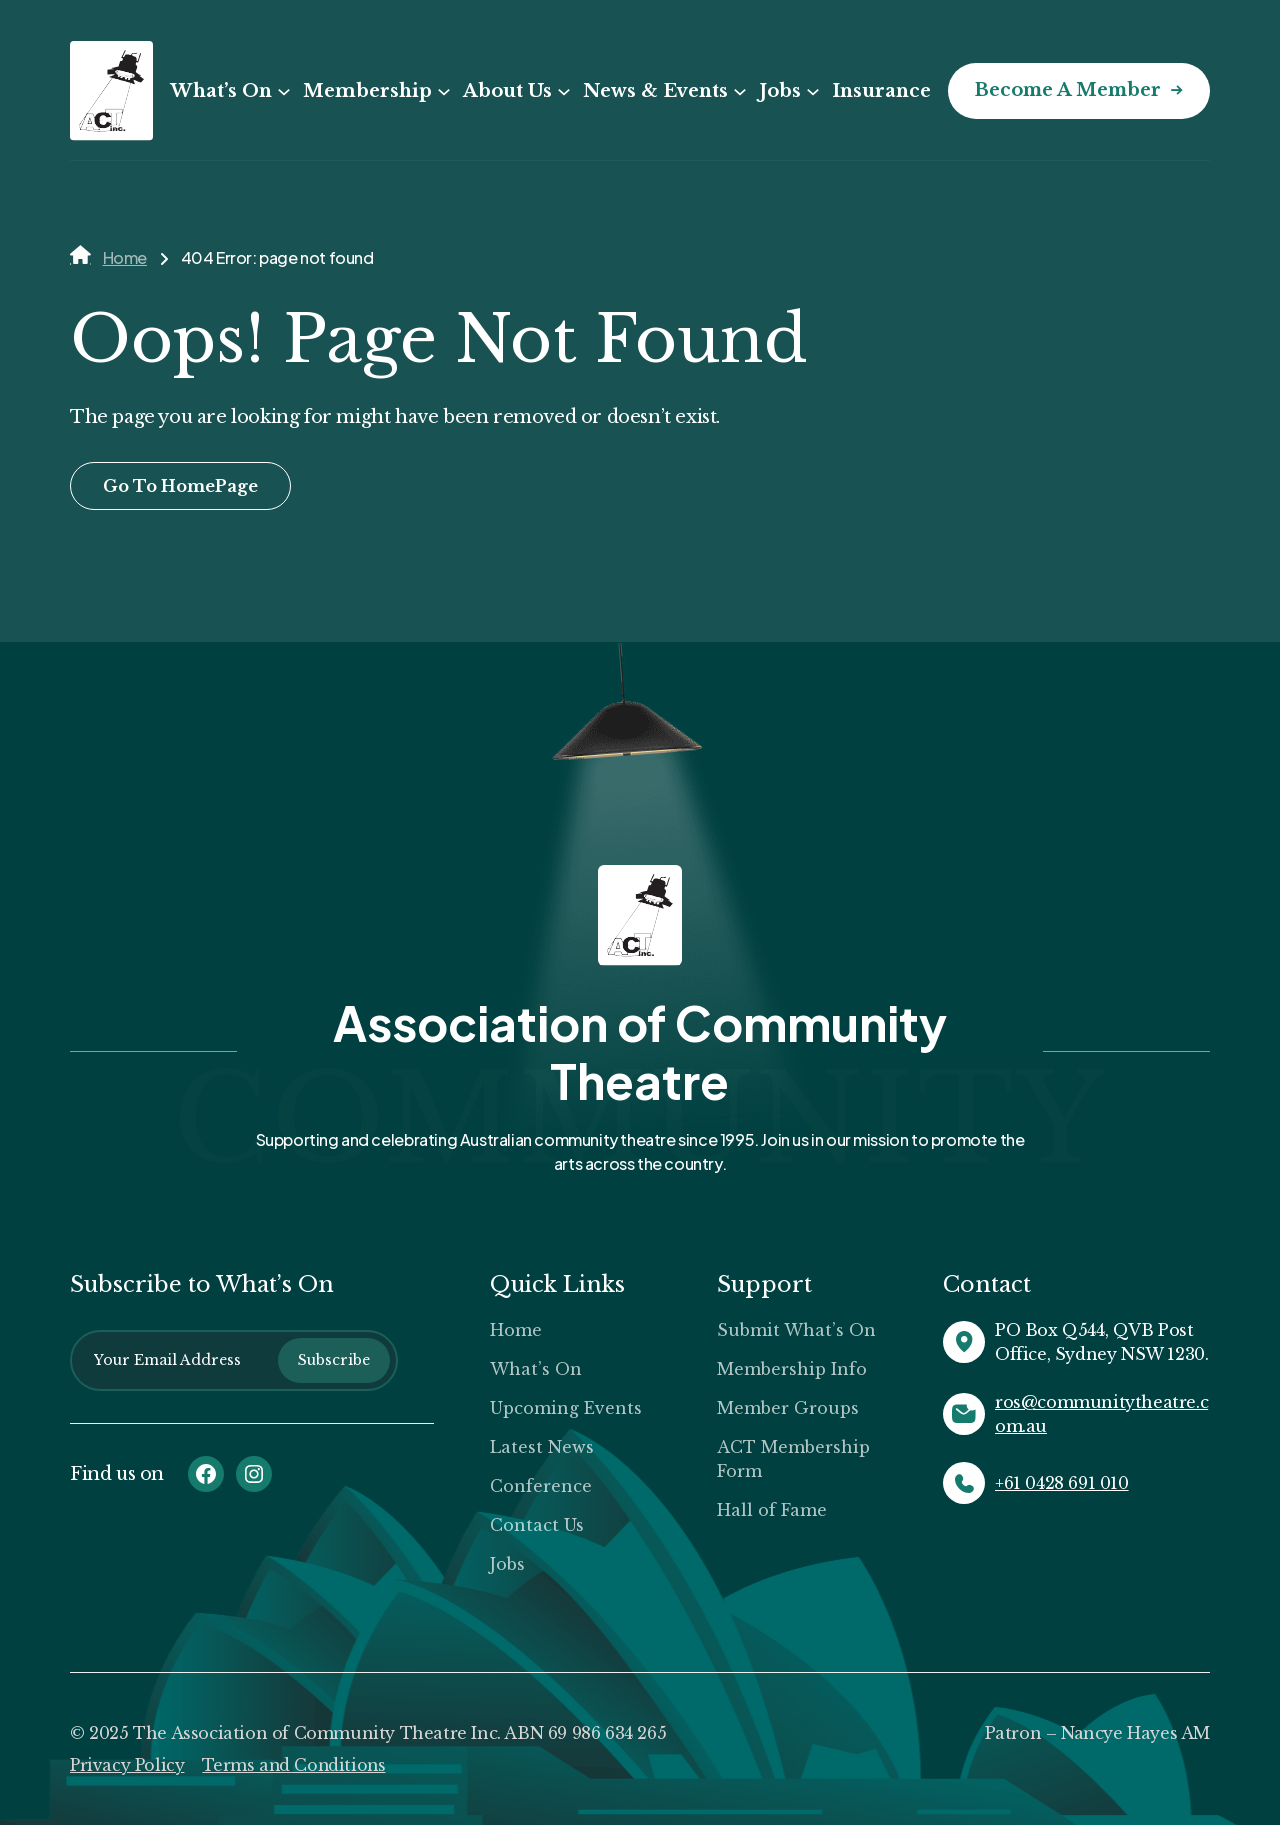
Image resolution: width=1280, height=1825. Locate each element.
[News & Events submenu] (738, 92)
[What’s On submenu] (282, 92)
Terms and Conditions (297, 1765)
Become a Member (1066, 91)
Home (125, 257)
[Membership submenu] (442, 92)
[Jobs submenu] (811, 92)
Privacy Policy (128, 1765)
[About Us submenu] (562, 92)
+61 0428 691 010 (1062, 1483)
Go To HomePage (180, 486)
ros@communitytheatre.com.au (1101, 1414)
